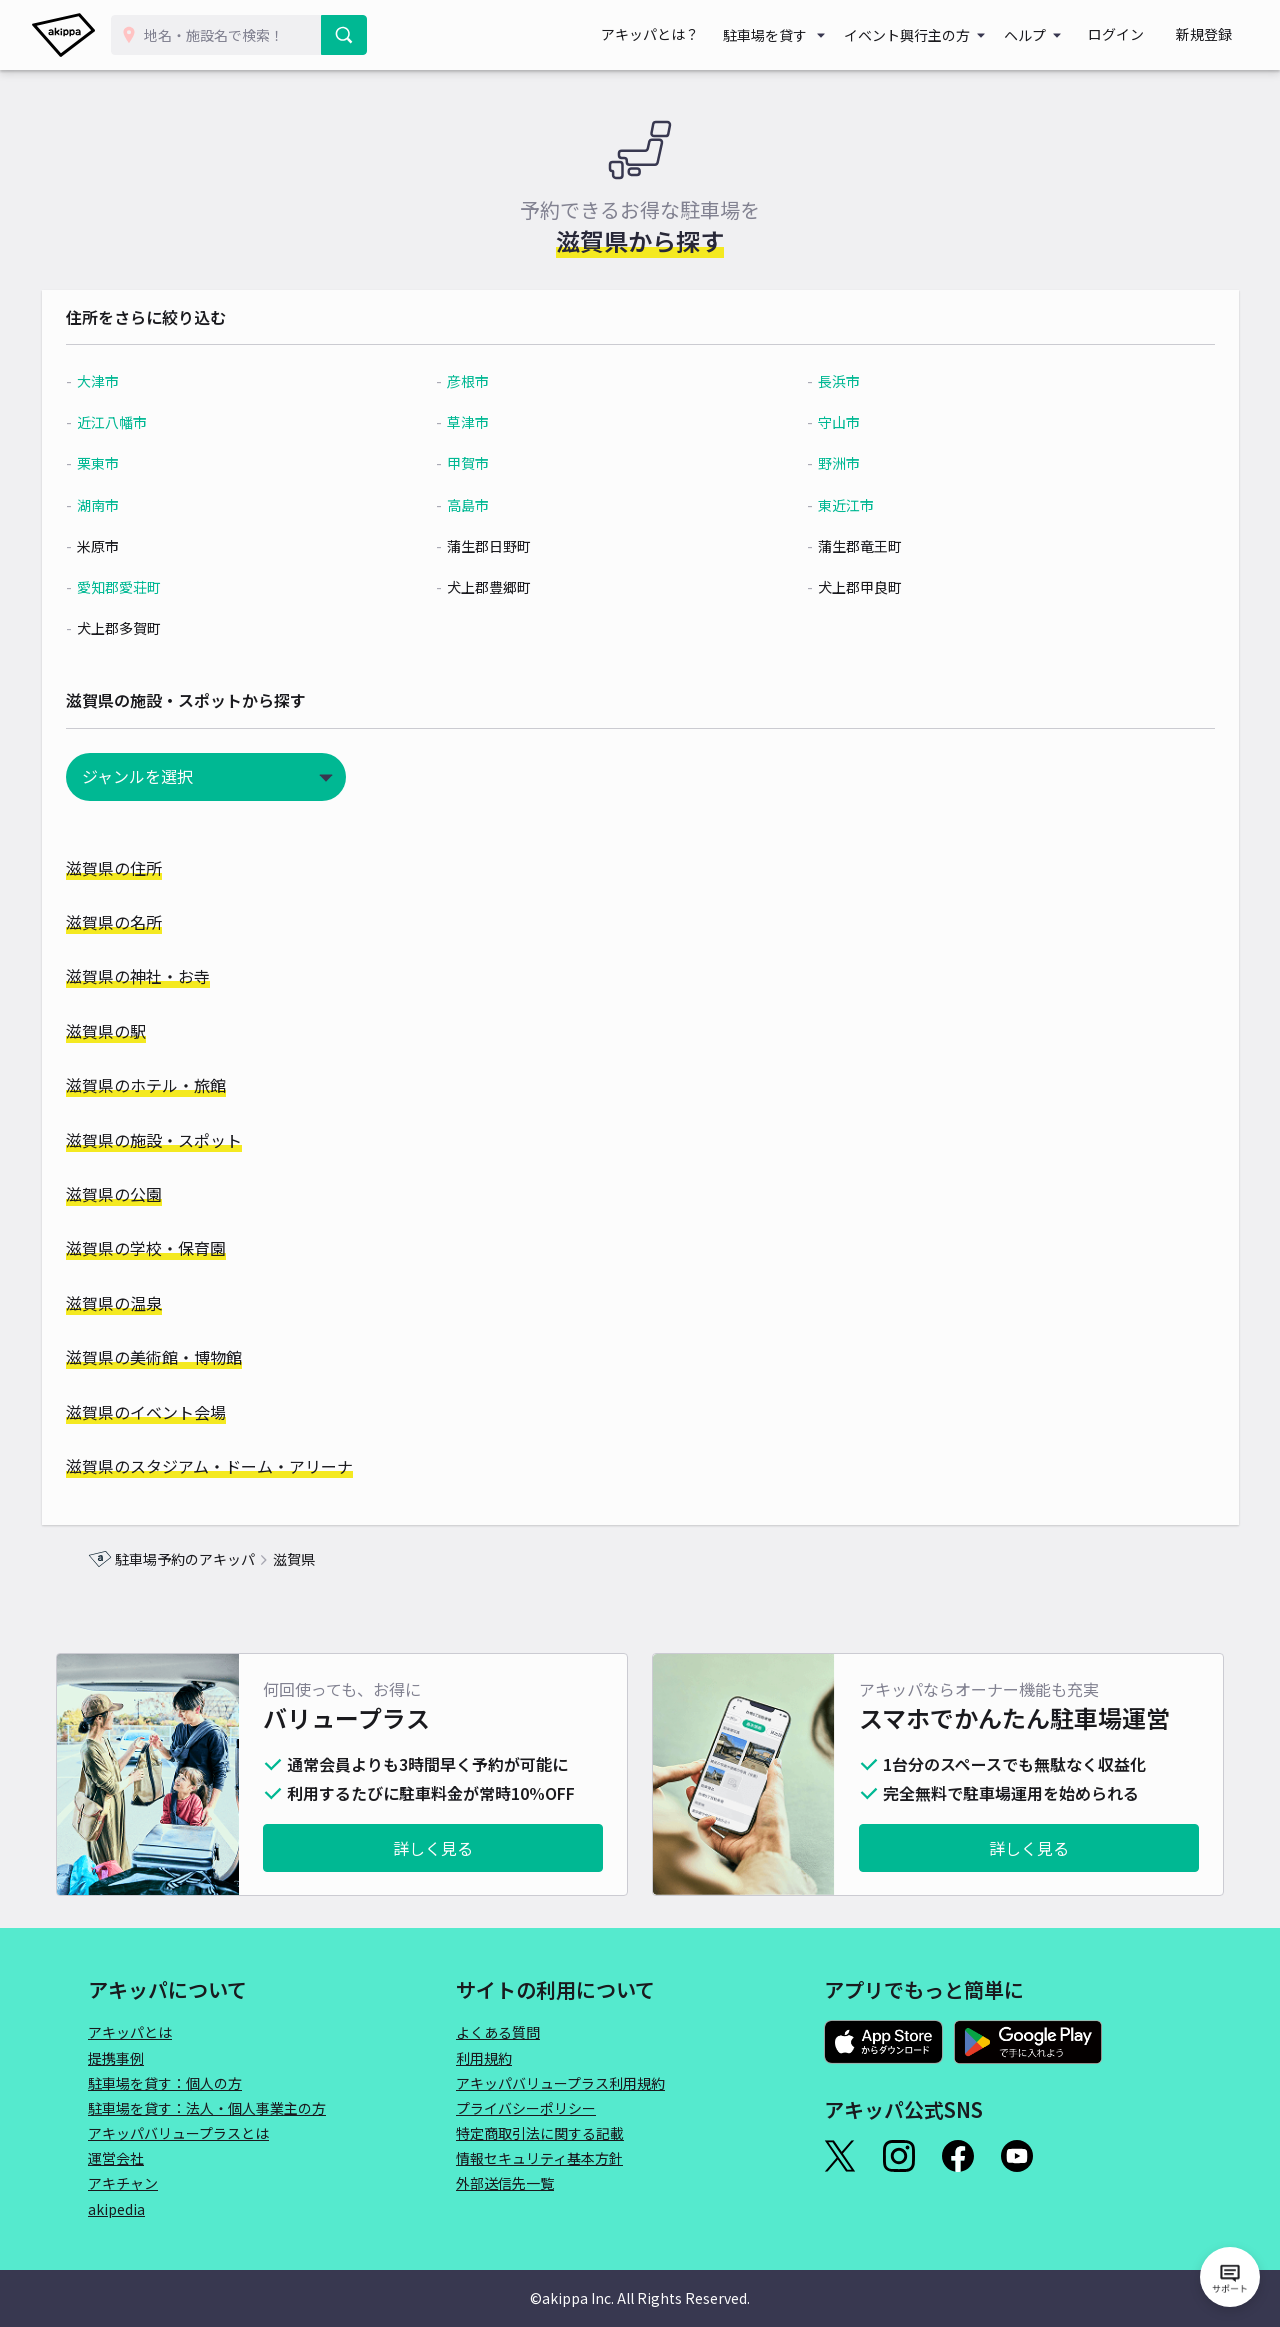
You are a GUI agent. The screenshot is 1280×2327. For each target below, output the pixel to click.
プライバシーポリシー (526, 2108)
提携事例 (116, 2058)
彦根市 (485, 381)
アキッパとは (130, 2032)
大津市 (144, 381)
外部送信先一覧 (505, 2183)
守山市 (826, 422)
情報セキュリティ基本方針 (539, 2158)
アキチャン (123, 2183)
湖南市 (144, 505)
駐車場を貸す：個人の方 (165, 2083)
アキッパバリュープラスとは (178, 2133)
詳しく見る (433, 1848)
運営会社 (116, 2158)
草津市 (485, 422)
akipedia (116, 2209)
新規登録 (1212, 35)
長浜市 (826, 381)
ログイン (1140, 35)
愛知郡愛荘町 (165, 587)
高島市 (485, 505)
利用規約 (484, 2058)
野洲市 (826, 463)
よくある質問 (498, 2032)
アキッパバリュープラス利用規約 (560, 2083)
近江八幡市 (158, 422)
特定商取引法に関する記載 (540, 2133)
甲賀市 (485, 463)
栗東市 (144, 463)
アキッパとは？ (690, 35)
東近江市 (833, 505)
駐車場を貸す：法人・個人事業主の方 (207, 2108)
